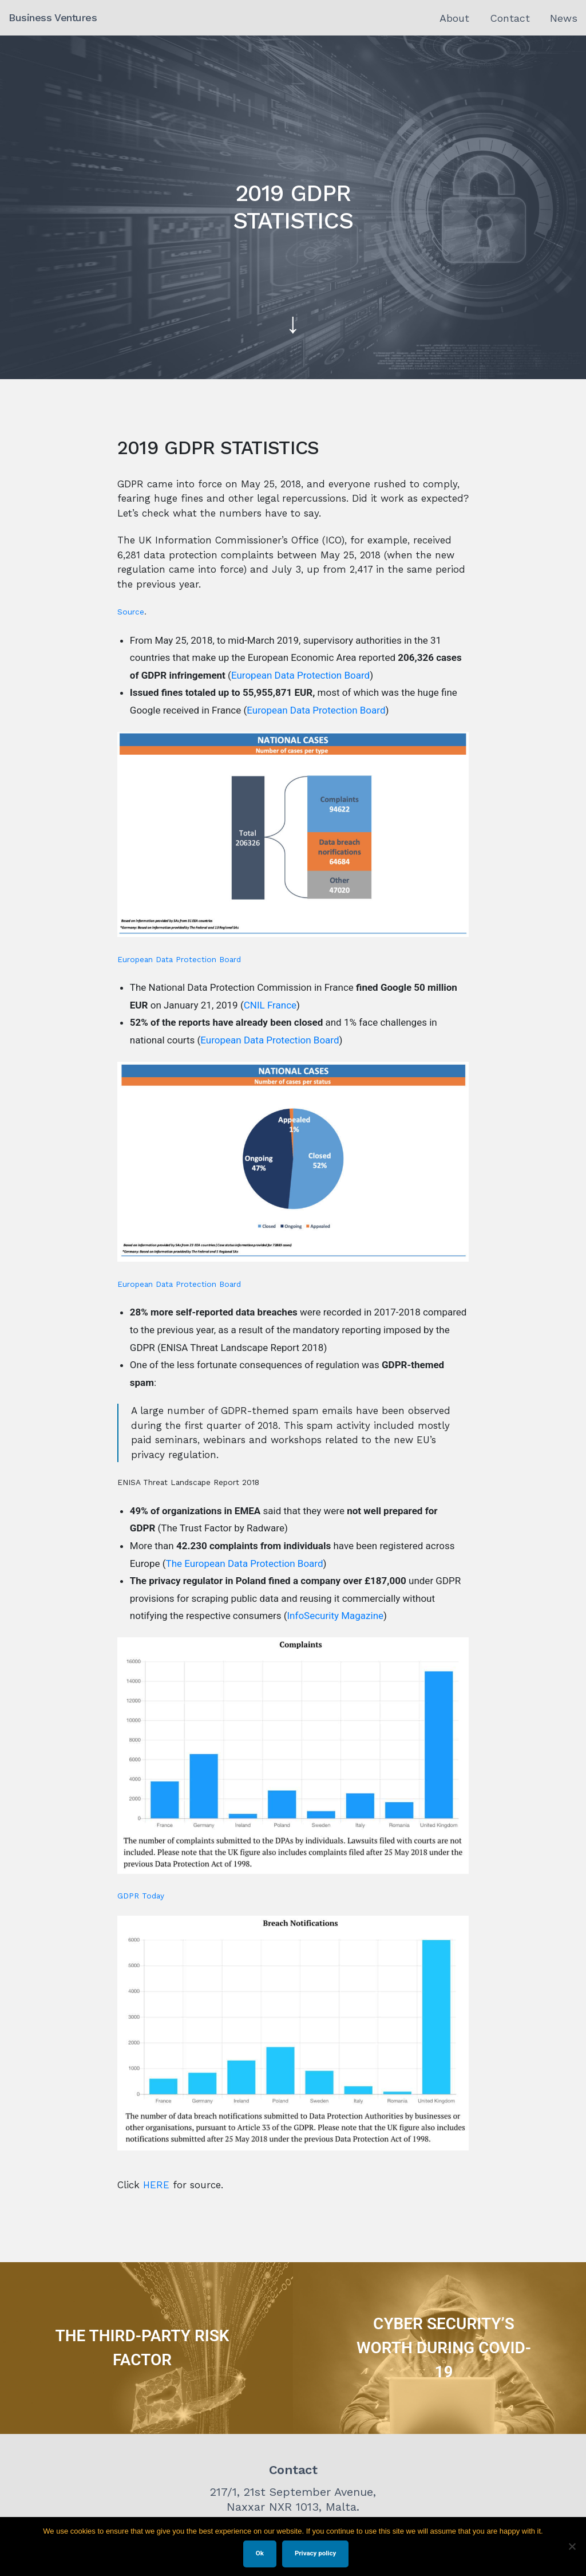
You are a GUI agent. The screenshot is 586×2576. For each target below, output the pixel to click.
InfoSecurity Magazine (335, 1615)
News (563, 18)
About (454, 18)
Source (130, 611)
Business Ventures (53, 17)
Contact (510, 18)
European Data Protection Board (300, 675)
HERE (156, 2185)
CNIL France (270, 1005)
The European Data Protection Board (244, 1563)
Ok (260, 2553)
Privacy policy (315, 2553)
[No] (571, 2546)
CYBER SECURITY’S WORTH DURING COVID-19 (444, 2347)
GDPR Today (140, 1895)
